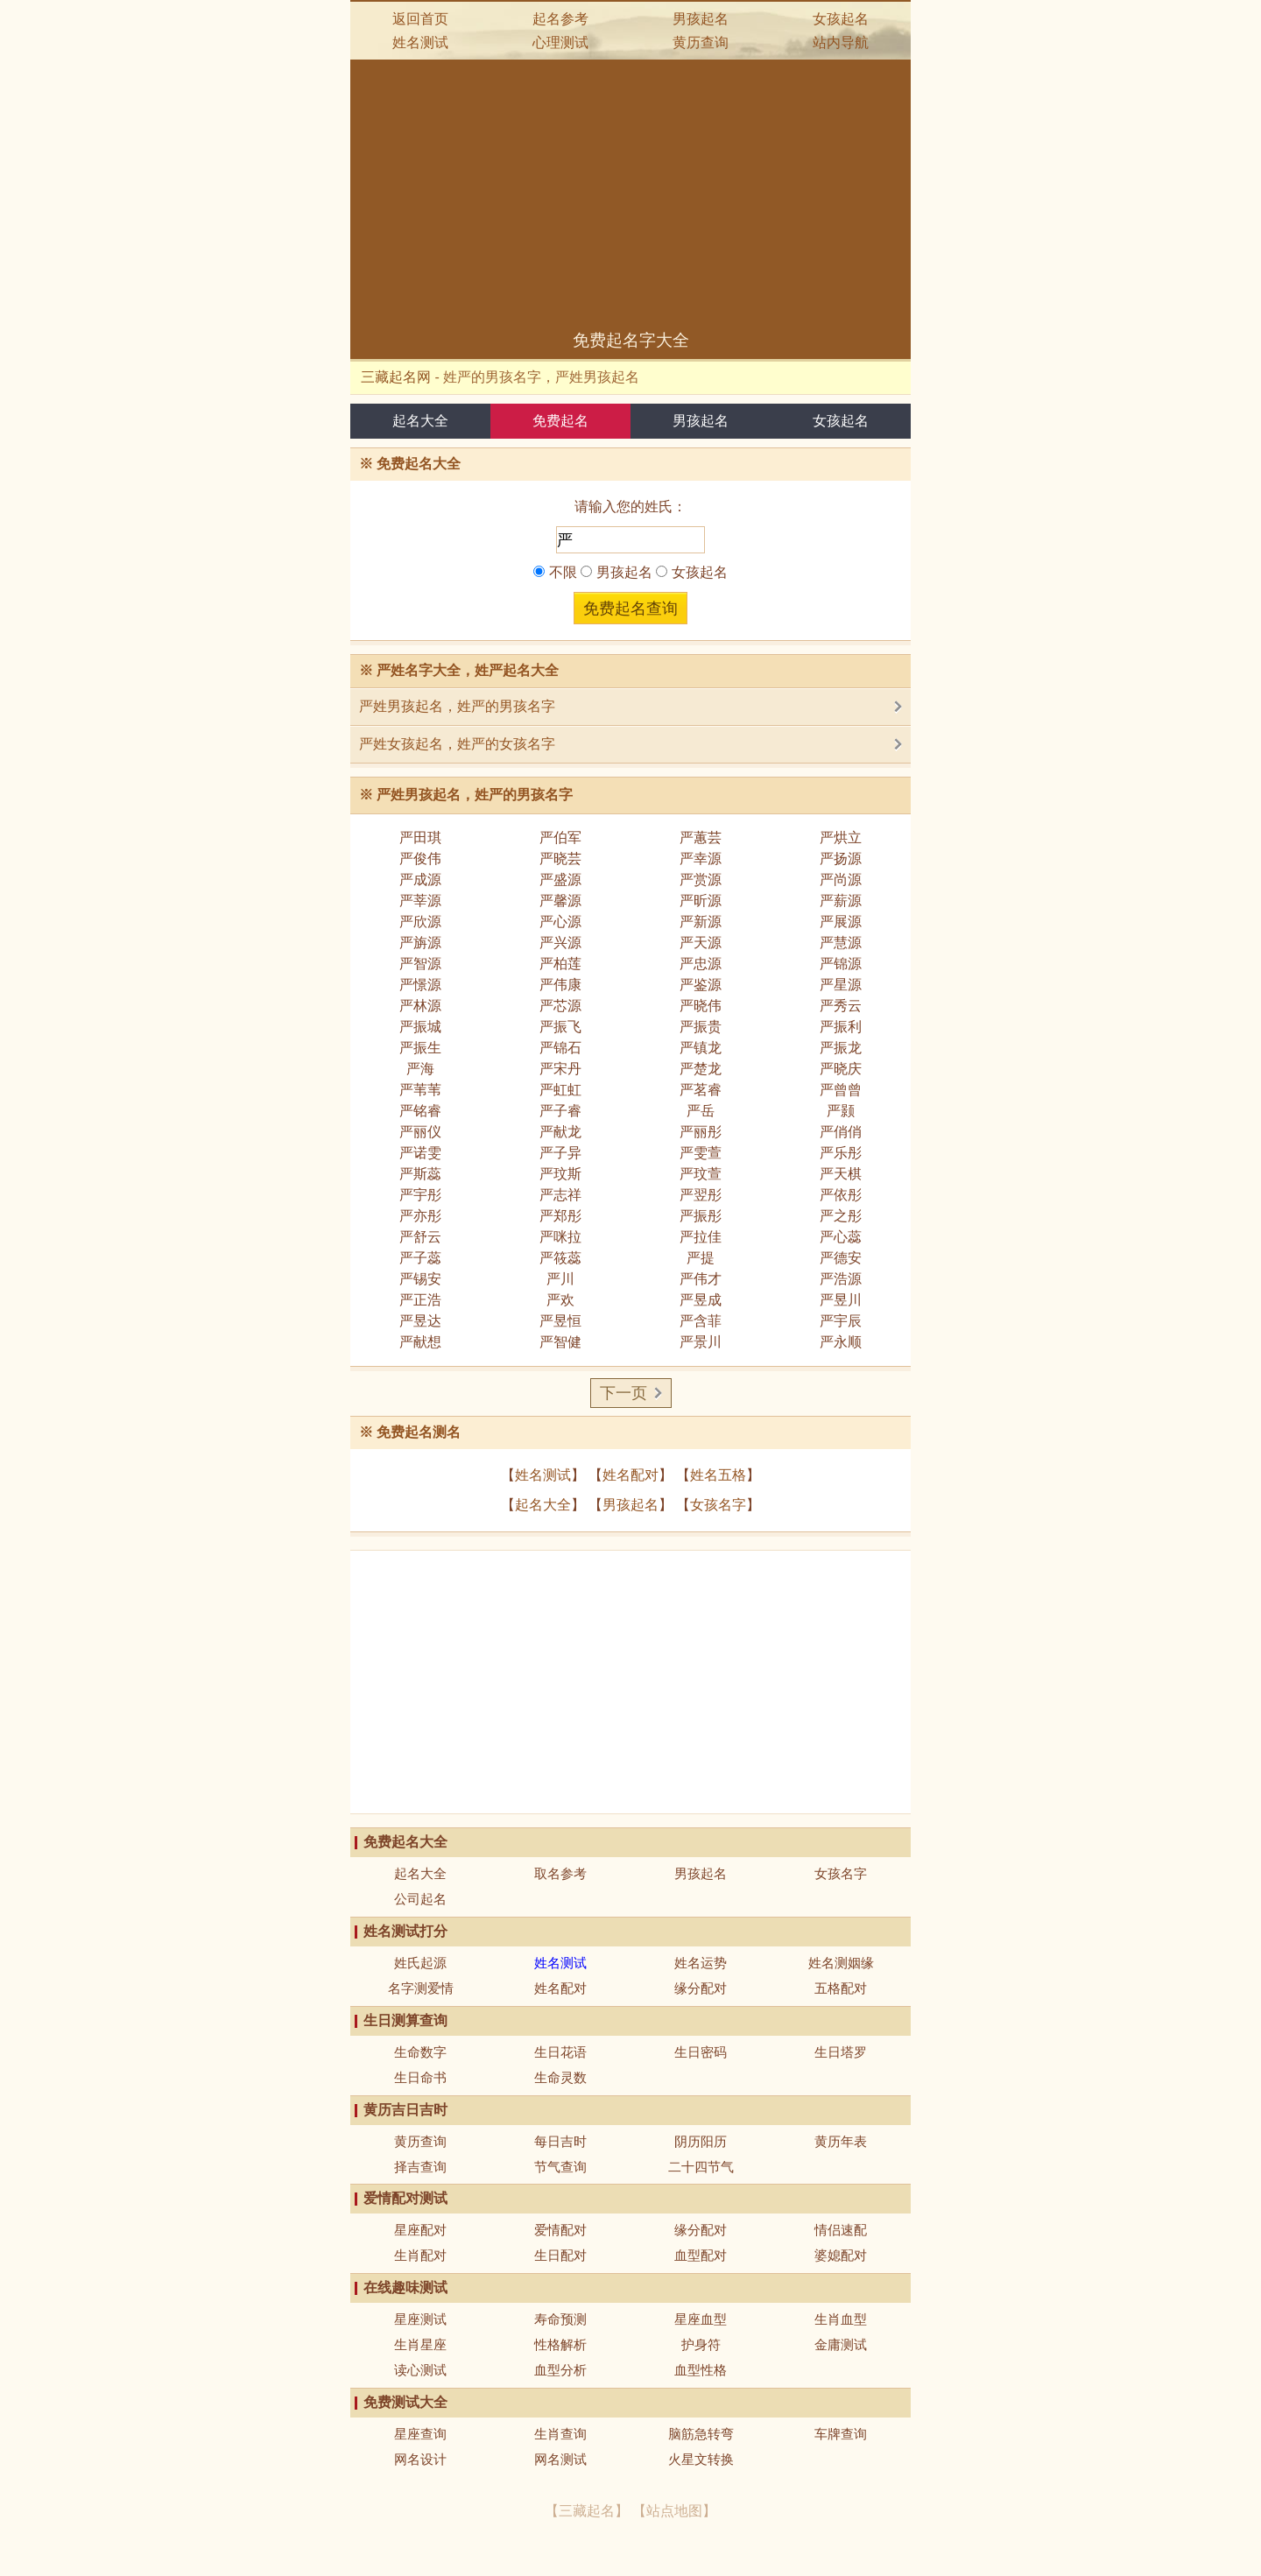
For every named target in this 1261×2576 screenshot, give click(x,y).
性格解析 (560, 2344)
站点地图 (674, 2510)
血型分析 (560, 2369)
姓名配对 (630, 1474)
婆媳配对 (840, 2255)
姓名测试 (420, 42)
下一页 (623, 1393)
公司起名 (420, 1898)
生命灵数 (560, 2077)
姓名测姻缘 (841, 1962)
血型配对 (700, 2255)
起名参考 (560, 18)
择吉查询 (420, 2166)
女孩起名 (841, 18)
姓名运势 (700, 1962)
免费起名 (560, 420)
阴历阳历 (700, 2141)
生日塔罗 (840, 2052)
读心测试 (420, 2369)
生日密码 (700, 2052)
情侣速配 (840, 2229)
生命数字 (420, 2052)
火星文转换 (701, 2459)
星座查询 (420, 2433)
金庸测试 (840, 2344)
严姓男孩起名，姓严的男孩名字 (457, 706)
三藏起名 (587, 2510)
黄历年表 (840, 2141)
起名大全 (420, 420)
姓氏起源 (420, 1962)
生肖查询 (560, 2433)
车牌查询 (840, 2433)
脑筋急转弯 (701, 2433)
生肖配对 (420, 2255)
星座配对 (420, 2229)
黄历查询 (701, 42)
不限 (554, 572)
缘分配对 (700, 1988)
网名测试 (560, 2459)
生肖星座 (420, 2344)
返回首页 (420, 18)
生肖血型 (840, 2319)
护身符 (701, 2344)
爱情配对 (560, 2229)
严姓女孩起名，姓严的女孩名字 (457, 743)
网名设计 (420, 2459)
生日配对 (560, 2255)
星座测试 (420, 2319)
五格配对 (840, 1988)
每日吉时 (560, 2141)
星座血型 (700, 2319)
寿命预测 (560, 2319)
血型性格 (700, 2369)
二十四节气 (701, 2166)
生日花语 (560, 2052)
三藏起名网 (396, 377)
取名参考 (560, 1873)
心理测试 (560, 42)
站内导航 (841, 42)
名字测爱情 (421, 1988)
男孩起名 (701, 18)
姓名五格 (718, 1474)
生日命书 (420, 2077)
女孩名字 (718, 1504)
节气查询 (560, 2166)
